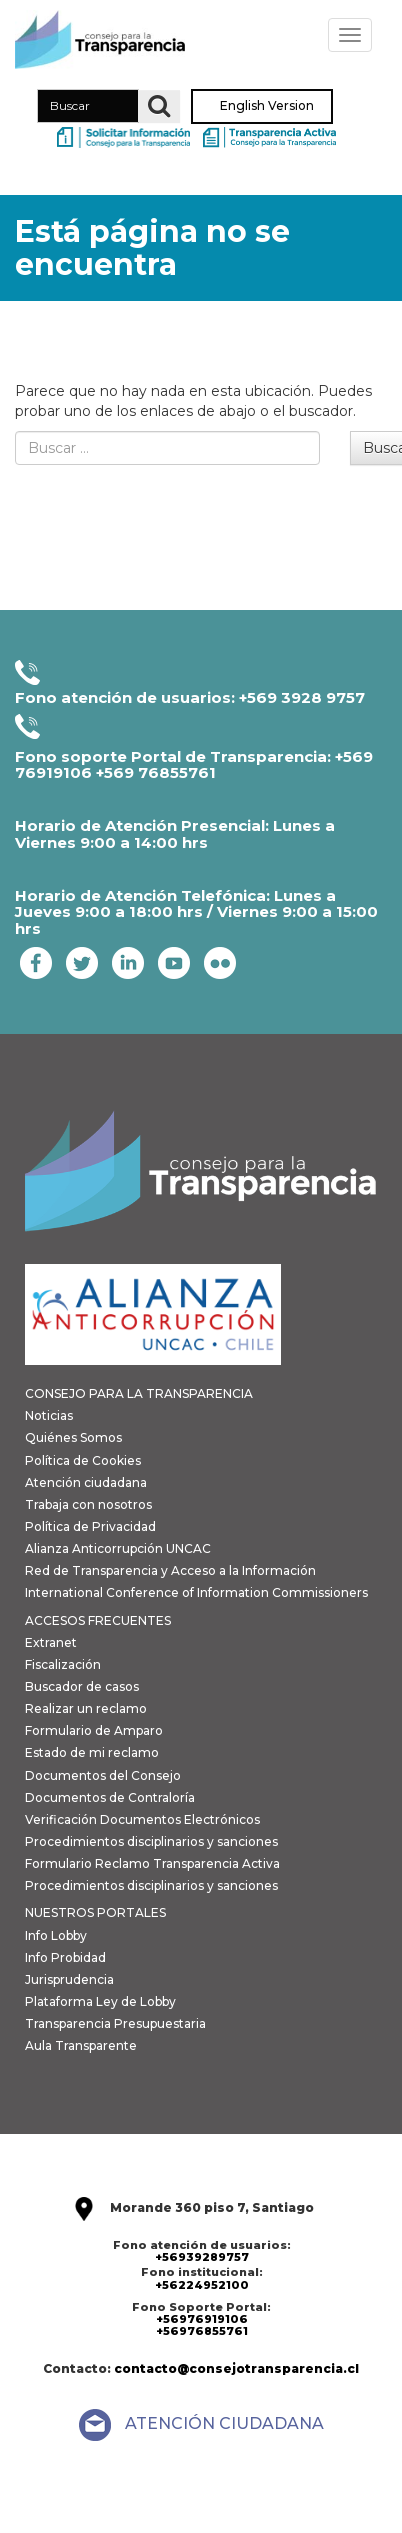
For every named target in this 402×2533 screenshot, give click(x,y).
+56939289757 (202, 2257)
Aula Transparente (81, 2045)
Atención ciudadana (86, 1482)
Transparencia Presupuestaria (115, 2023)
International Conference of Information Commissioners (196, 1592)
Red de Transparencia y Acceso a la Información (170, 1570)
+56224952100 (202, 2285)
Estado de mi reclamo (92, 1752)
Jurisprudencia (69, 1979)
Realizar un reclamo (86, 1708)
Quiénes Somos (73, 1437)
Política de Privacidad (90, 1526)
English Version (267, 106)
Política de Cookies (83, 1460)
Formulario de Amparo (94, 1730)
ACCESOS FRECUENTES (98, 1620)
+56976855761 (202, 2331)
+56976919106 (202, 2319)
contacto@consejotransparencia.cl (236, 2368)
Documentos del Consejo (103, 1775)
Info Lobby (56, 1935)
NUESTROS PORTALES (95, 1912)
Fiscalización (63, 1664)
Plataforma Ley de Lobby (100, 2001)
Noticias (49, 1415)
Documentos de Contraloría (110, 1797)
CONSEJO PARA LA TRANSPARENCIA (139, 1393)
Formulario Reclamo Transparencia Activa (152, 1863)
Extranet (51, 1642)
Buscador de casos (82, 1686)
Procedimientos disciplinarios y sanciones (151, 1841)
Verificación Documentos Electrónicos (142, 1819)
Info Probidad (65, 1957)
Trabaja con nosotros (88, 1504)
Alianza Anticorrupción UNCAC (118, 1548)
